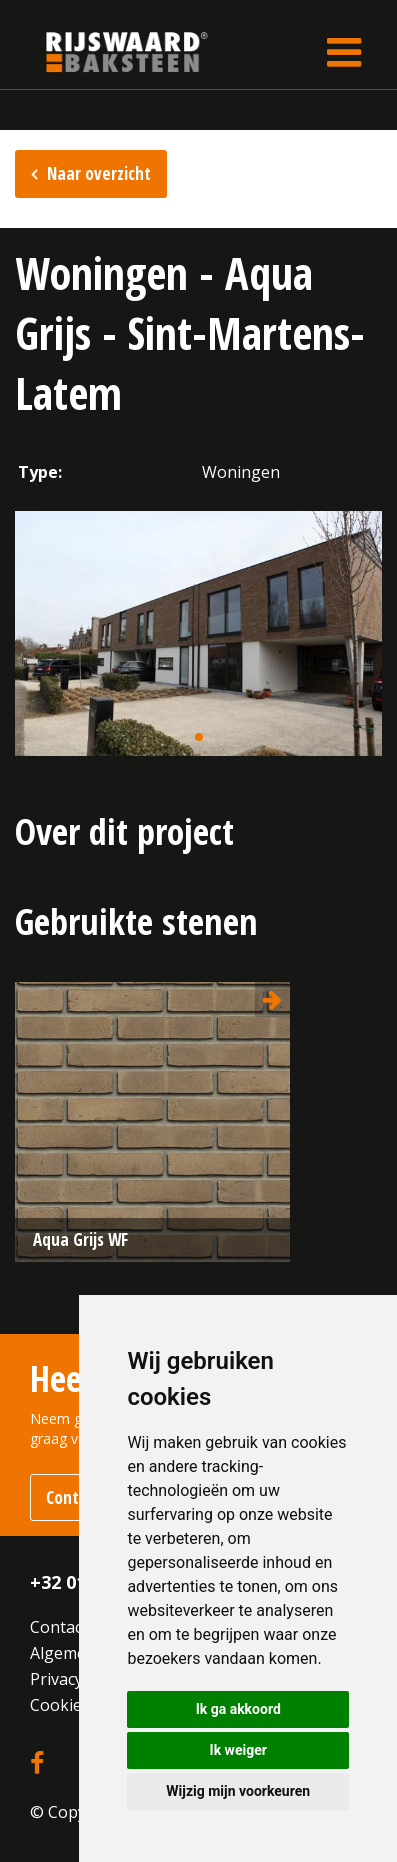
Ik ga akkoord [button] (238, 1709)
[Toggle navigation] (344, 52)
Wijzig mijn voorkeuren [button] (238, 1791)
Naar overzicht (99, 173)
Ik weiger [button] (238, 1750)
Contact (59, 1627)
